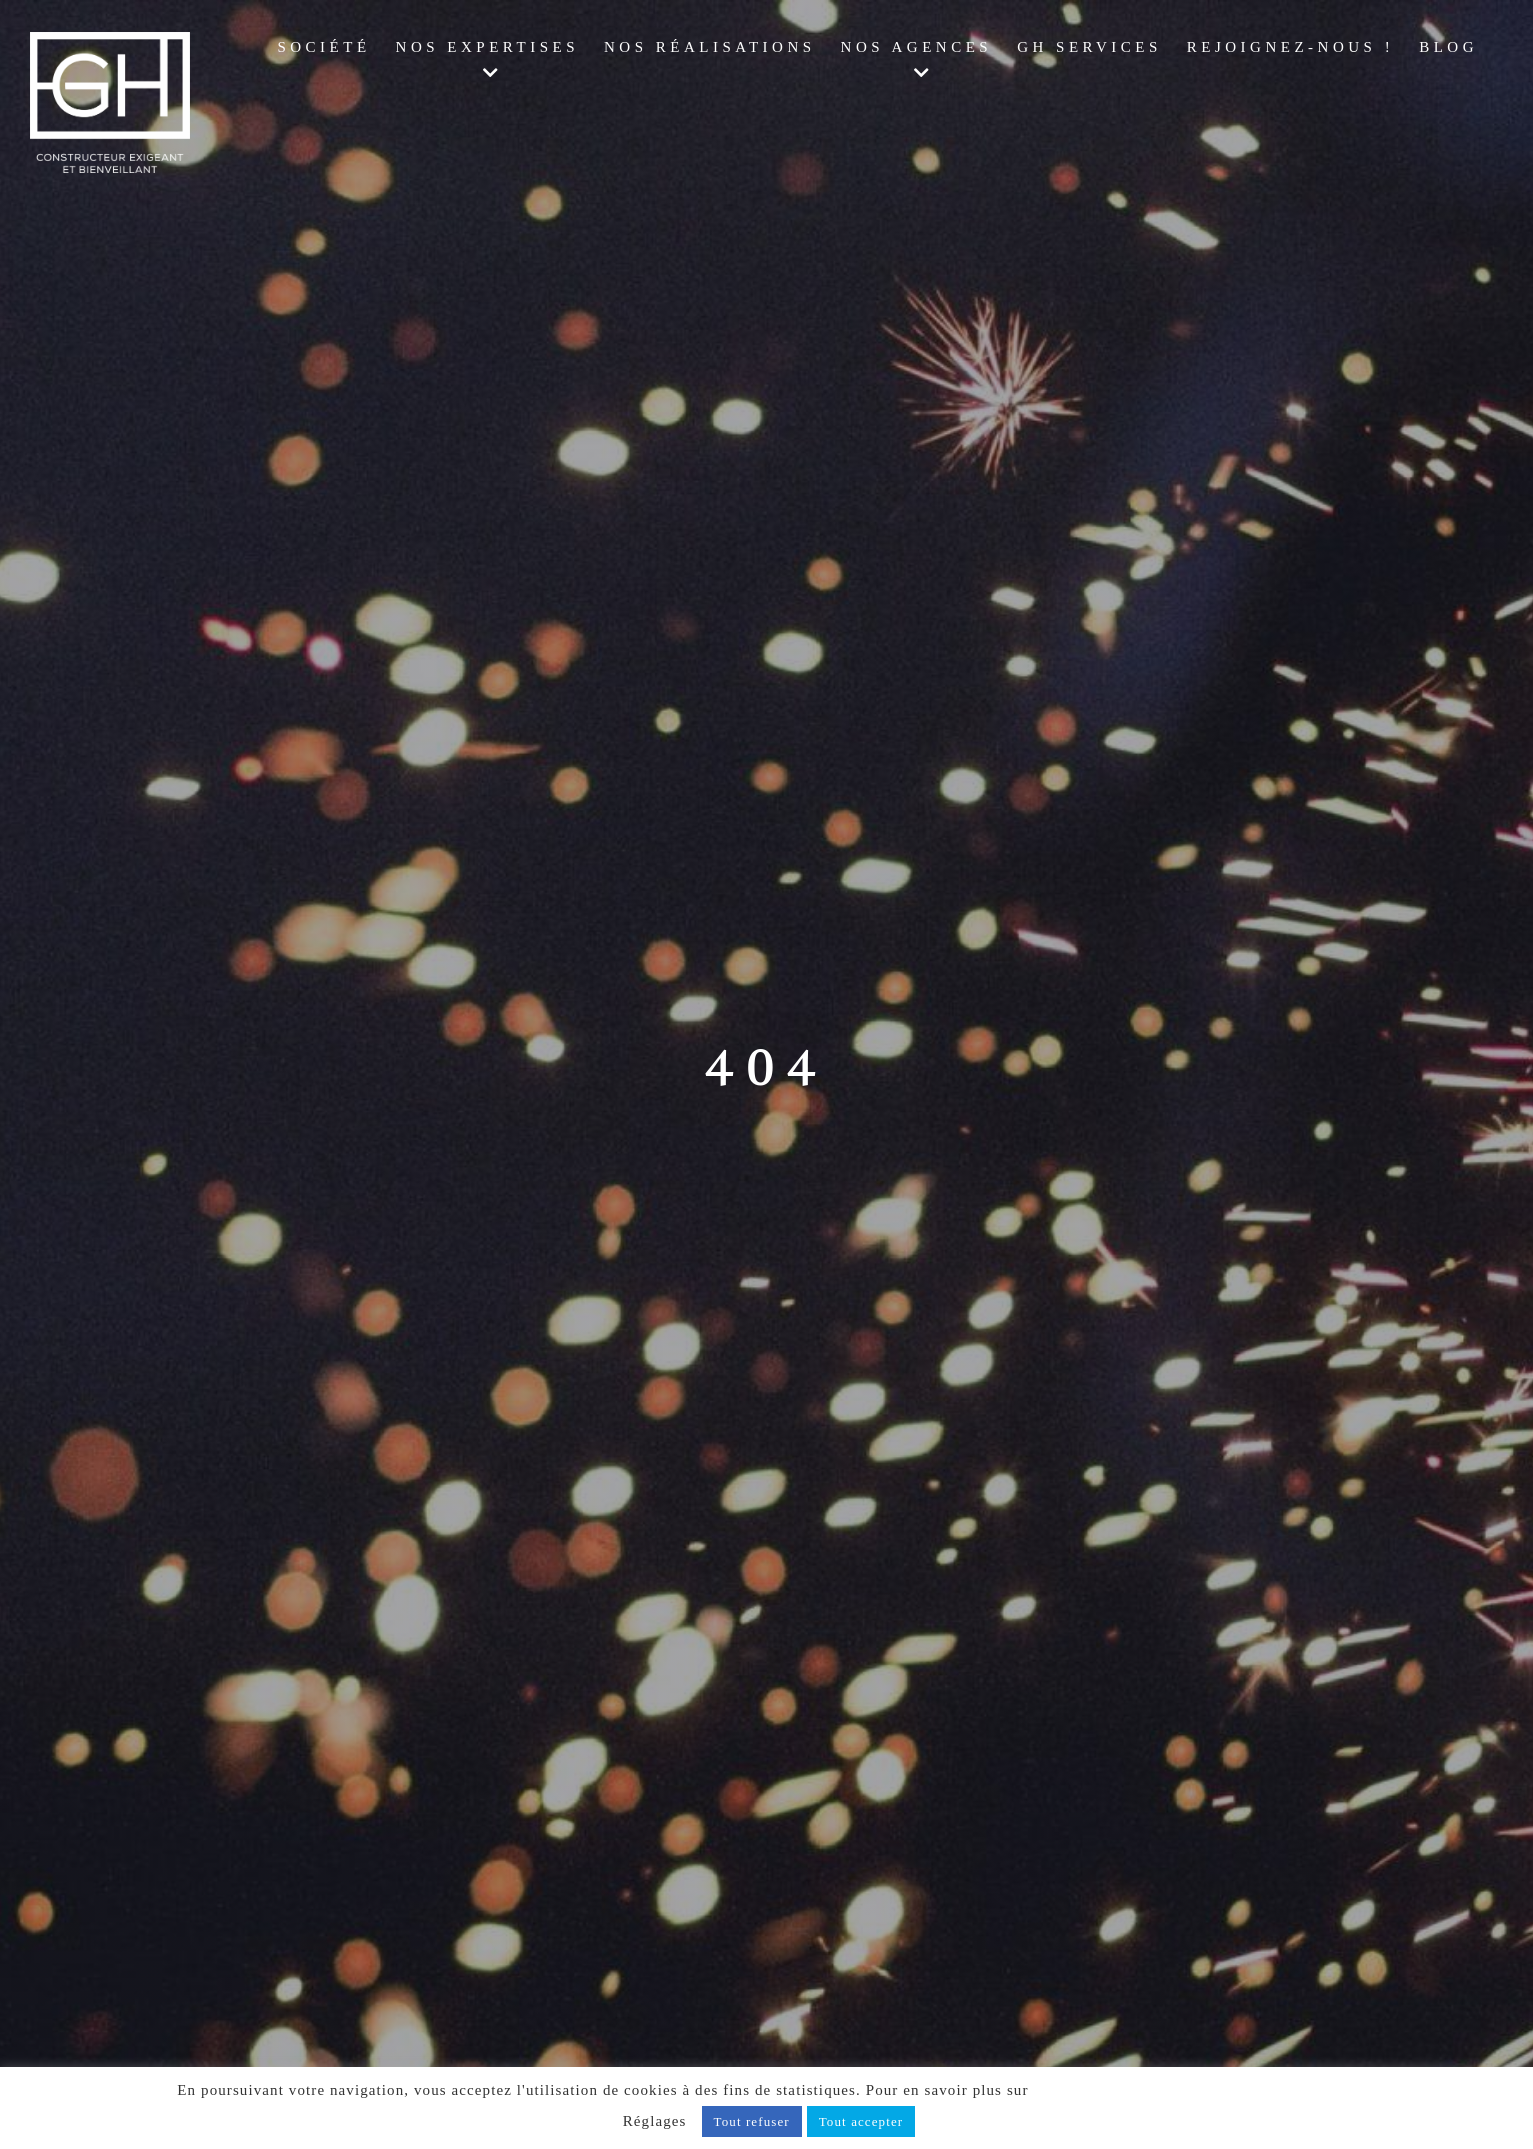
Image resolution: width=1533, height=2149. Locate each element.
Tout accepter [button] (861, 2121)
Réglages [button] (655, 2121)
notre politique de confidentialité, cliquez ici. (1194, 2090)
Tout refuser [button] (752, 2121)
